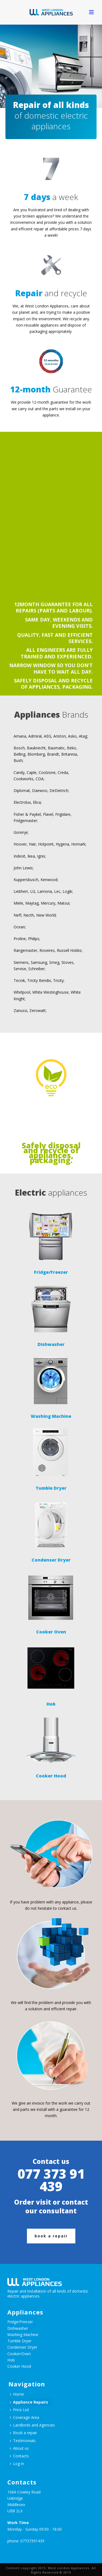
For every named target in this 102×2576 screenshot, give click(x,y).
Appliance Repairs (29, 2402)
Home (17, 2394)
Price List (19, 2409)
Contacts (19, 2455)
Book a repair (23, 2432)
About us (19, 2448)
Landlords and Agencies (32, 2425)
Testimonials (23, 2440)
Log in (17, 2463)
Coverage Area (24, 2417)
